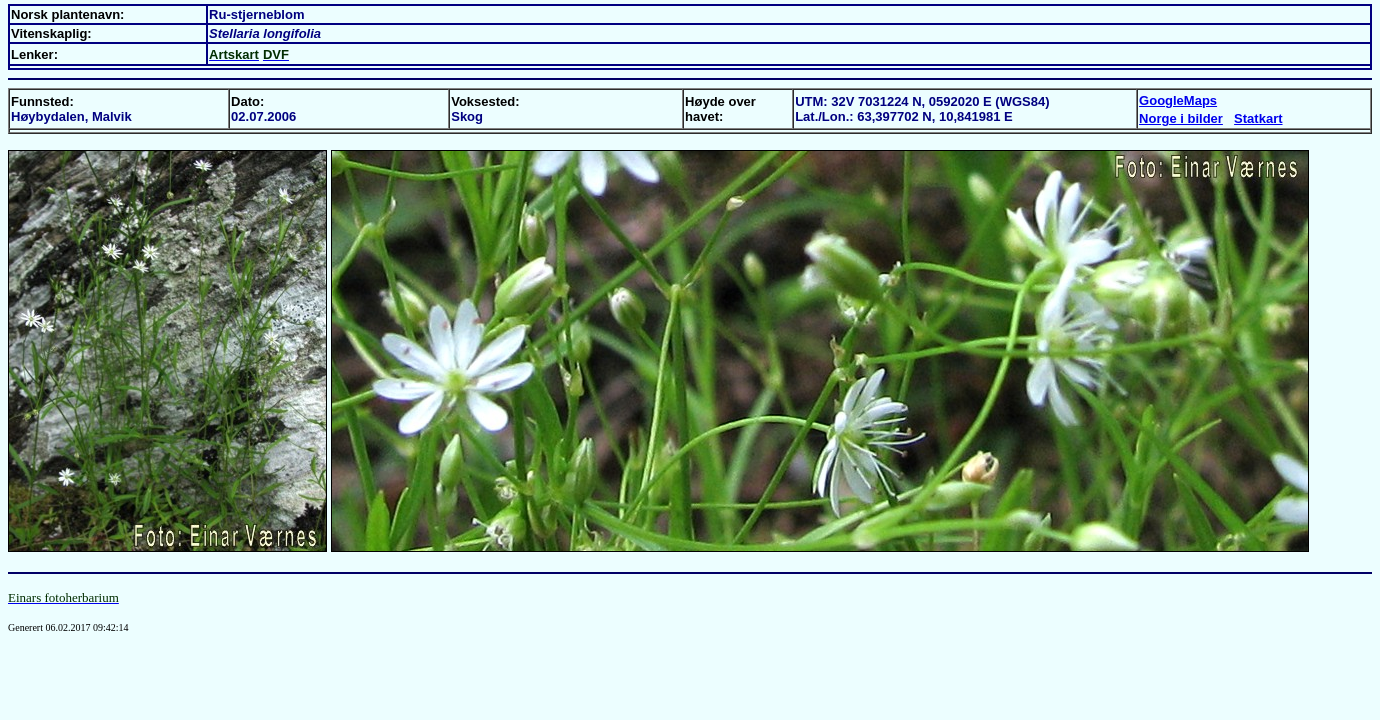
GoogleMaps (1178, 100)
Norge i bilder (1181, 118)
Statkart (1258, 118)
